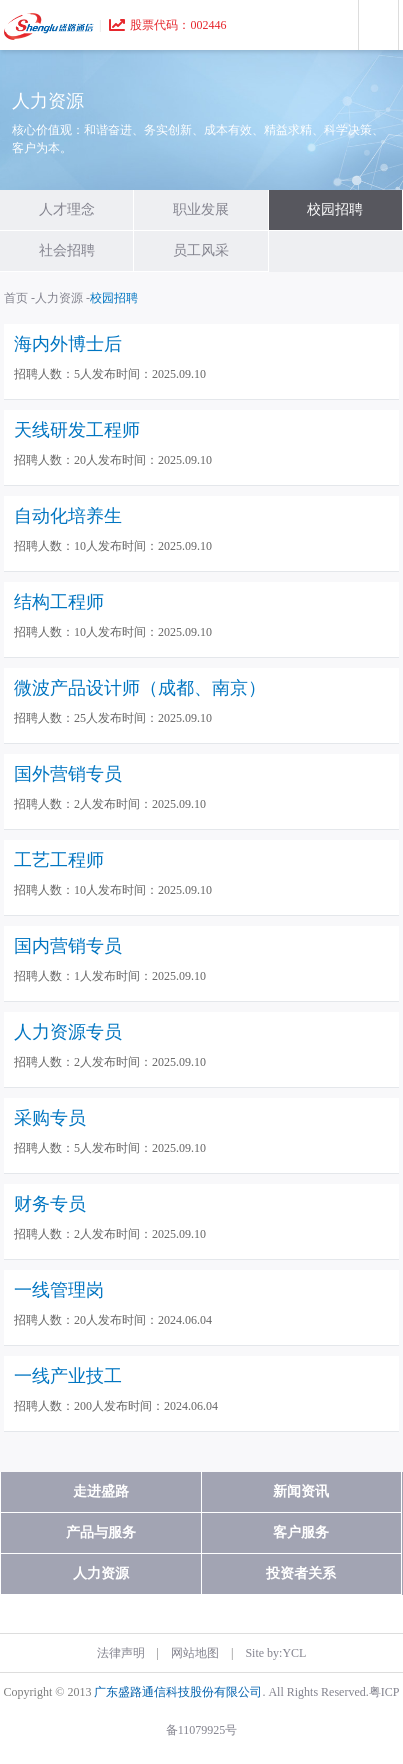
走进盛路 (101, 1491)
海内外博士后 (68, 344)
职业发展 (201, 209)
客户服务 (301, 1532)
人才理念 (67, 209)
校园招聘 (335, 209)
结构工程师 (59, 602)
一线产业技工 (68, 1376)
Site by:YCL (275, 1653)
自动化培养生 (68, 516)
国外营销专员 (68, 774)
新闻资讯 (301, 1491)
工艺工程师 (59, 860)
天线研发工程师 (77, 430)
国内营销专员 (68, 946)
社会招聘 (67, 250)
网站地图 (195, 1653)
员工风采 (201, 250)
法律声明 (121, 1653)
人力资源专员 (68, 1032)
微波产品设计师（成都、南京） (140, 688)
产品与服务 (101, 1532)
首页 (16, 298)
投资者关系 (301, 1573)
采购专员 (50, 1118)
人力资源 (59, 298)
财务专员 (50, 1204)
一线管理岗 (59, 1290)
